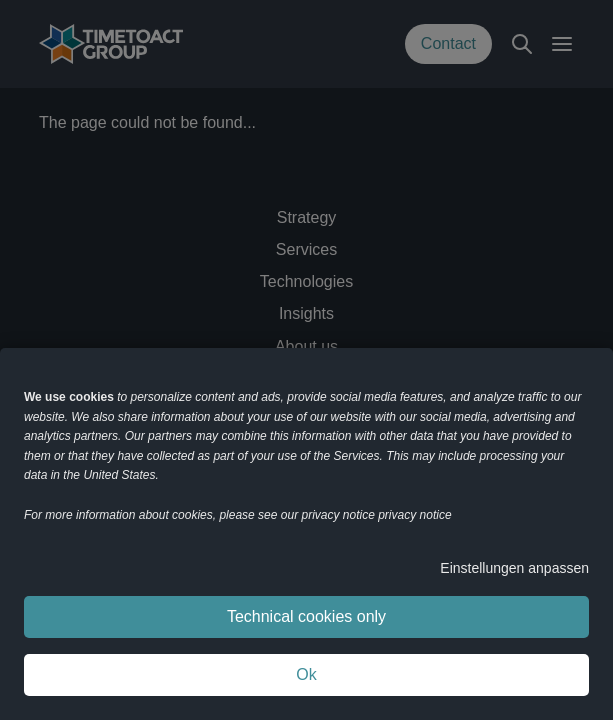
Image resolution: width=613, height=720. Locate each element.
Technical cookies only (306, 616)
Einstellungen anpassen (514, 568)
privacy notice (414, 515)
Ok (306, 674)
